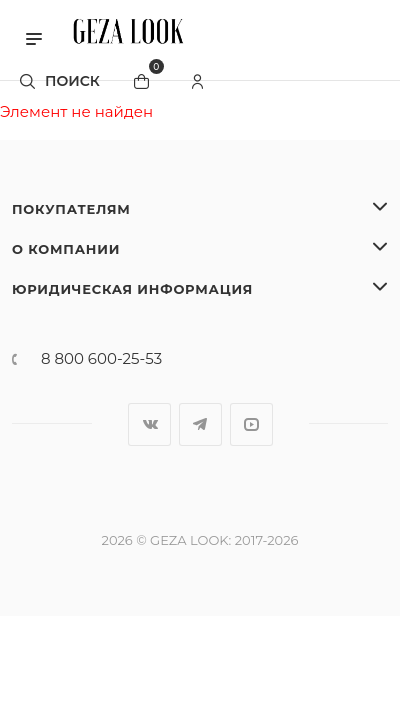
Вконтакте (149, 424)
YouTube (251, 424)
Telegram (200, 424)
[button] (34, 37)
